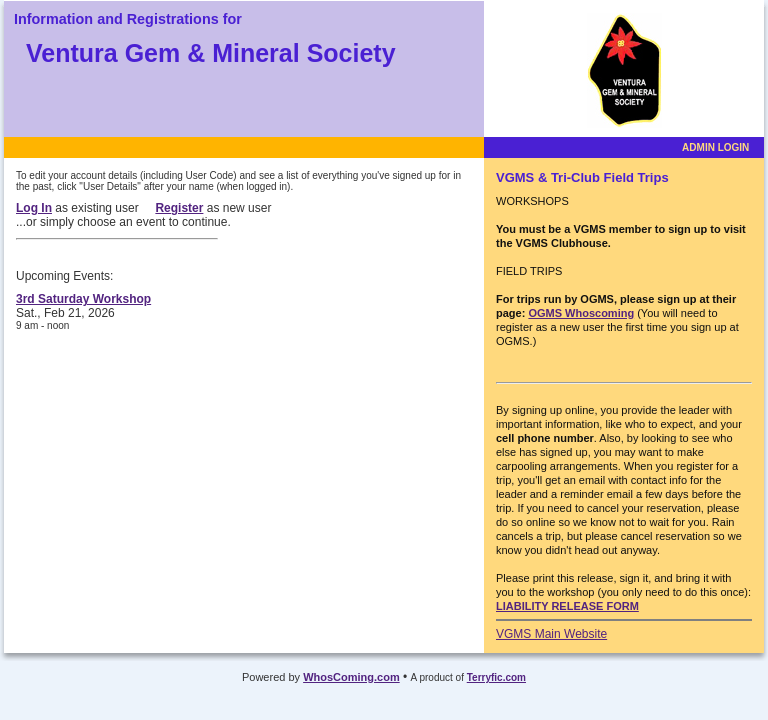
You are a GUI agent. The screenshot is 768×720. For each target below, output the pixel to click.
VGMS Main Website (551, 634)
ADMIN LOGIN (715, 147)
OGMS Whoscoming (581, 313)
